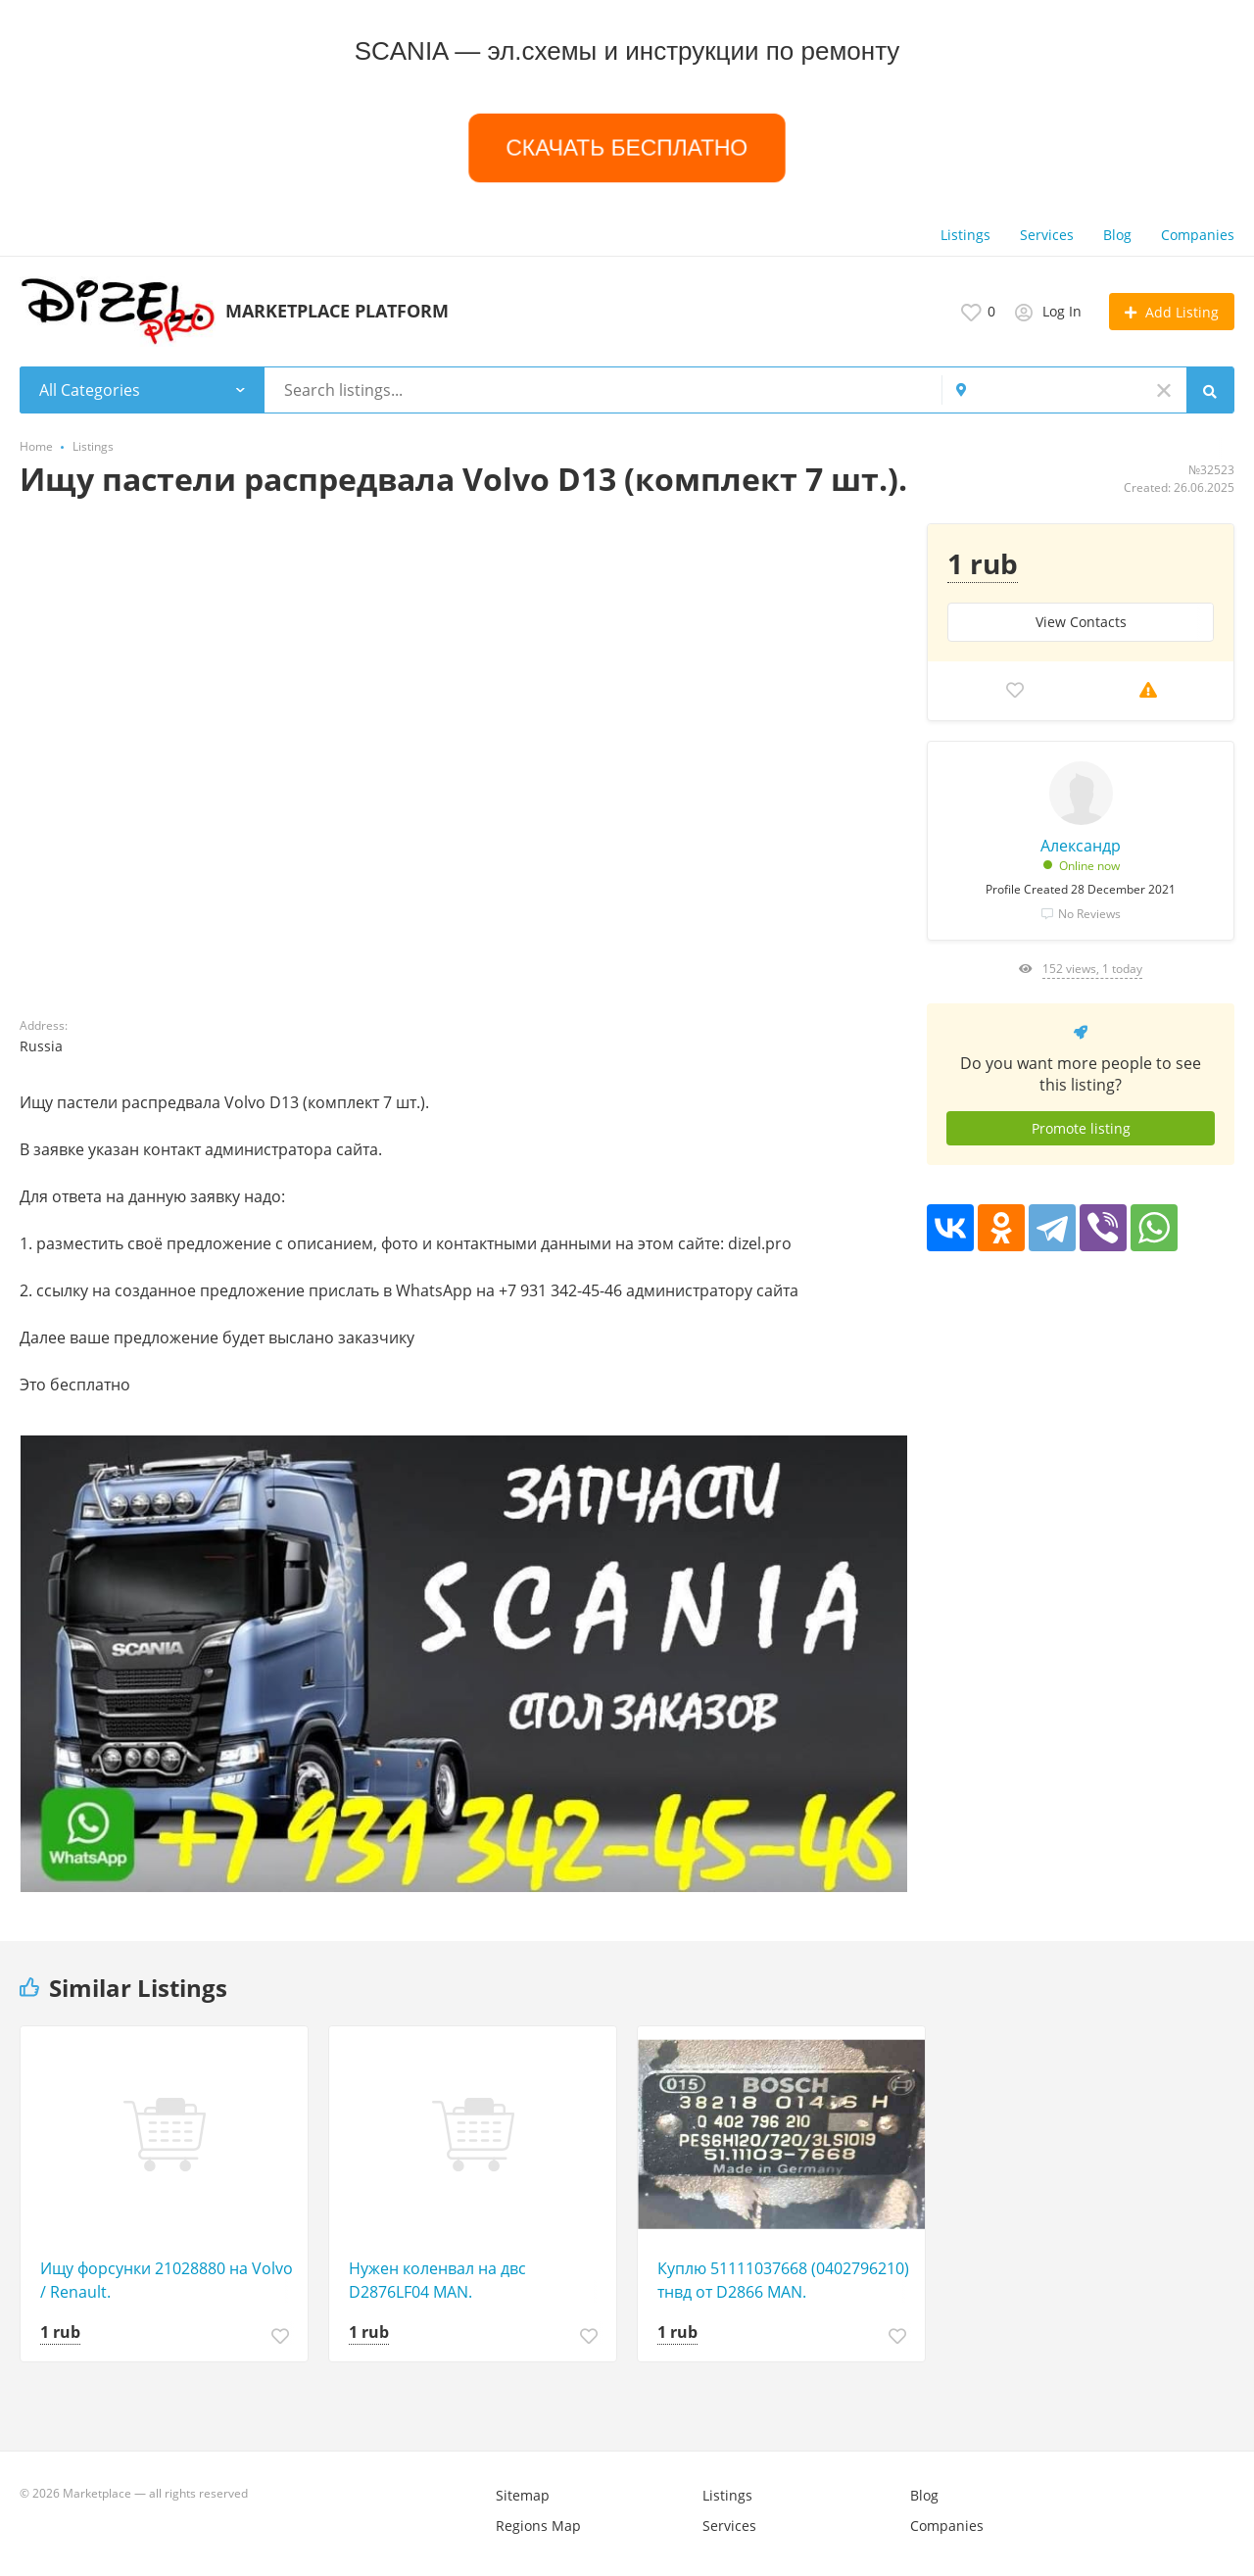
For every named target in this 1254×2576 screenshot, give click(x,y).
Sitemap (523, 2495)
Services (1047, 234)
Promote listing (1081, 1128)
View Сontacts (1081, 621)
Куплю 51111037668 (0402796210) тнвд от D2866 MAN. (783, 2280)
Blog (1117, 234)
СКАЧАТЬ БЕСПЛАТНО (627, 148)
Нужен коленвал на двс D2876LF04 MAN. (437, 2280)
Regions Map (538, 2525)
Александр (1080, 845)
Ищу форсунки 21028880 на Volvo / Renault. (166, 2280)
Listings (965, 234)
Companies (1197, 234)
